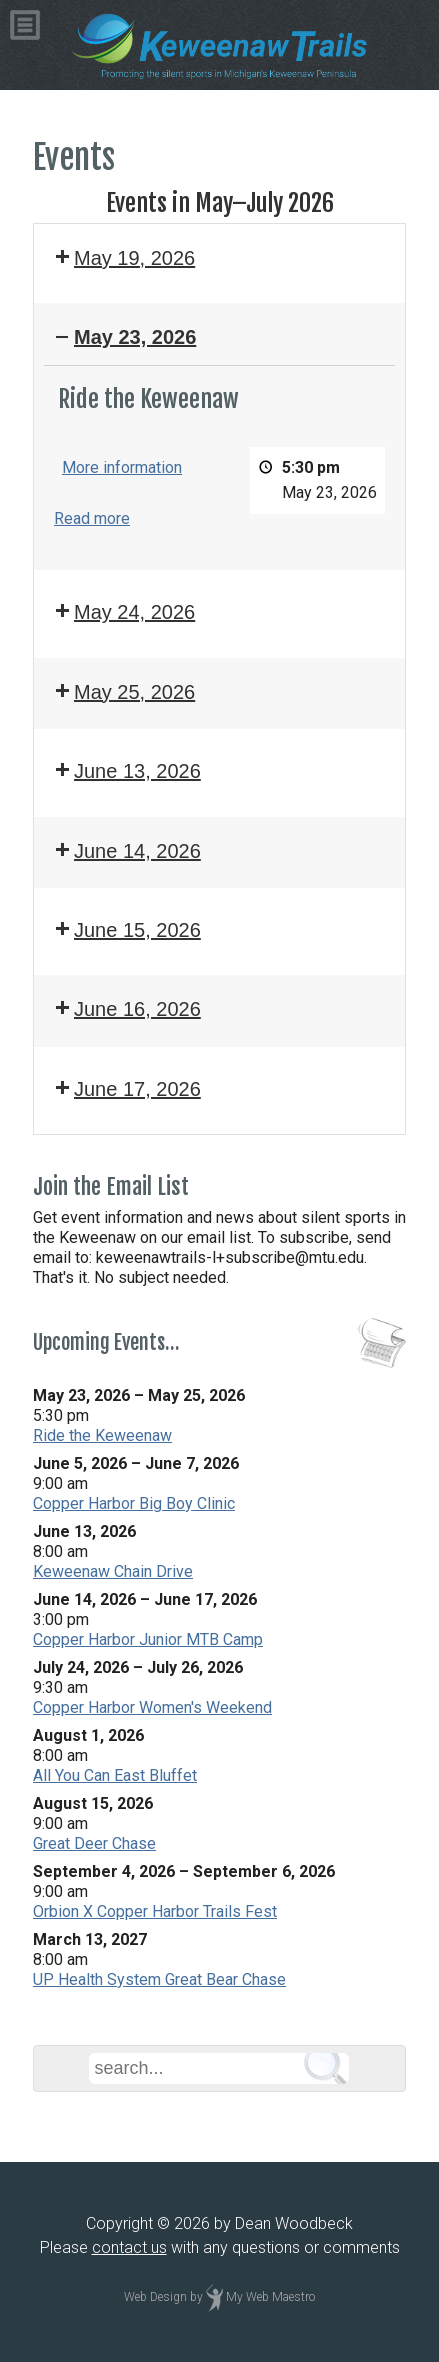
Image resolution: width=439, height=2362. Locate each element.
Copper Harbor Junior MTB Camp (148, 1639)
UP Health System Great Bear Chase (159, 1979)
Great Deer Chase (94, 1843)
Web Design (155, 2297)
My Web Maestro (270, 2297)
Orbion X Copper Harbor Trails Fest (155, 1911)
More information (122, 467)
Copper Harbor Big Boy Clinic (134, 1503)
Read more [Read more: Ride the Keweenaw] (92, 519)
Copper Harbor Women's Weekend (152, 1707)
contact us (129, 2247)
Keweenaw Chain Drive (113, 1571)
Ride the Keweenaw (102, 1435)
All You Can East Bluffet (115, 1775)
